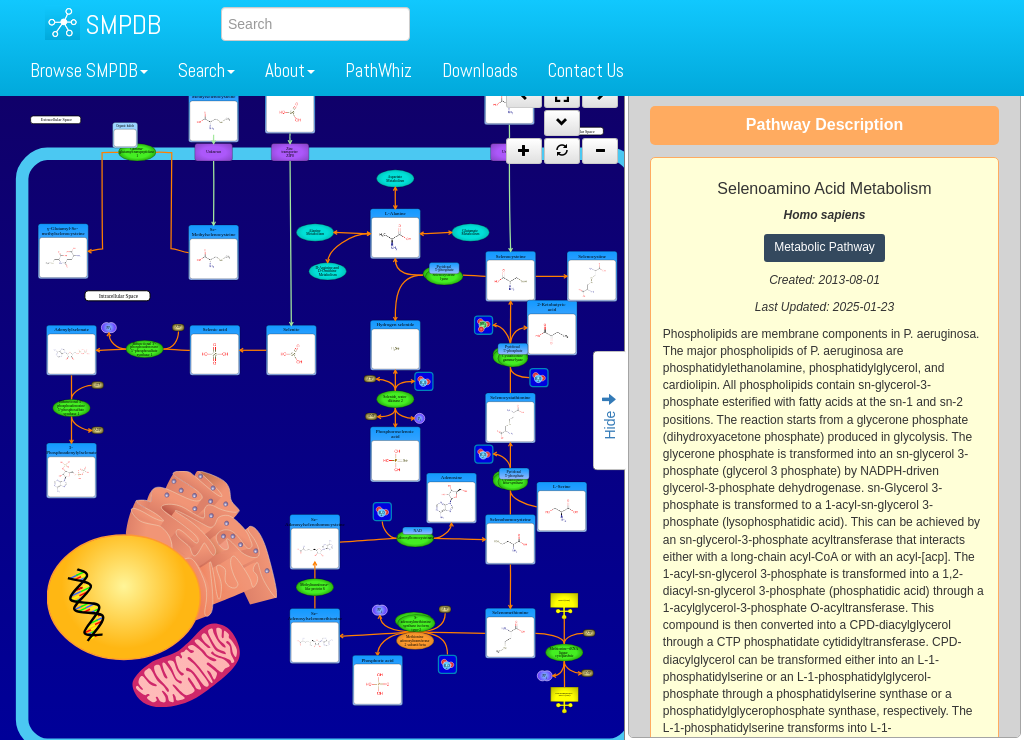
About (290, 70)
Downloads (480, 70)
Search (206, 70)
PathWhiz (378, 70)
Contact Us (586, 70)
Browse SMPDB (89, 70)
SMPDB (123, 24)
